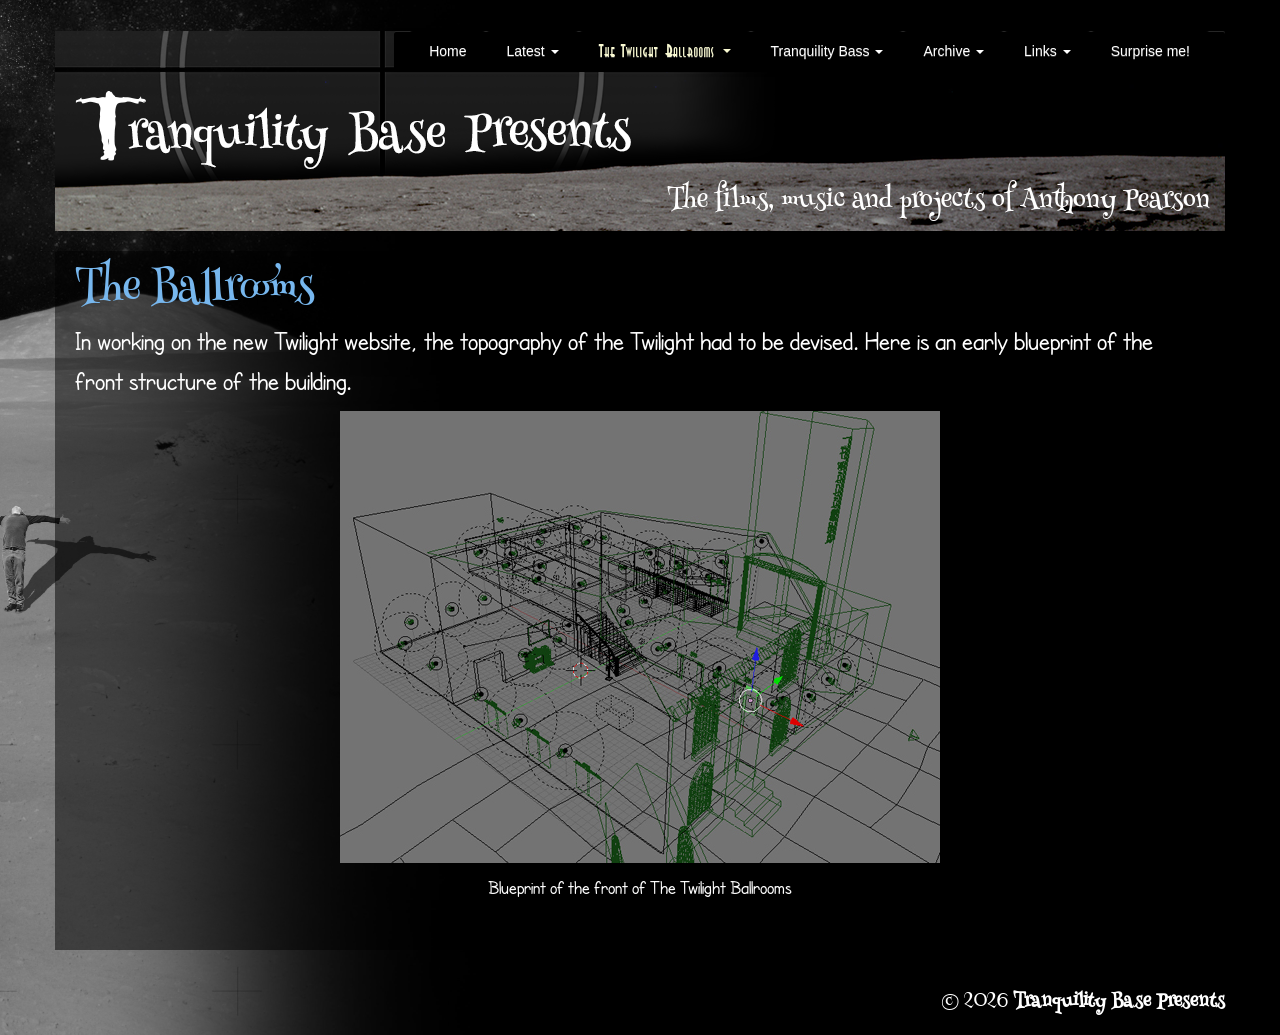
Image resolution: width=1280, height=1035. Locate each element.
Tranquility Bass (827, 51)
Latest (532, 51)
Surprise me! (1150, 51)
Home (447, 51)
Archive (953, 51)
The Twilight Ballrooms (665, 51)
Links (1047, 51)
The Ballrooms (194, 291)
